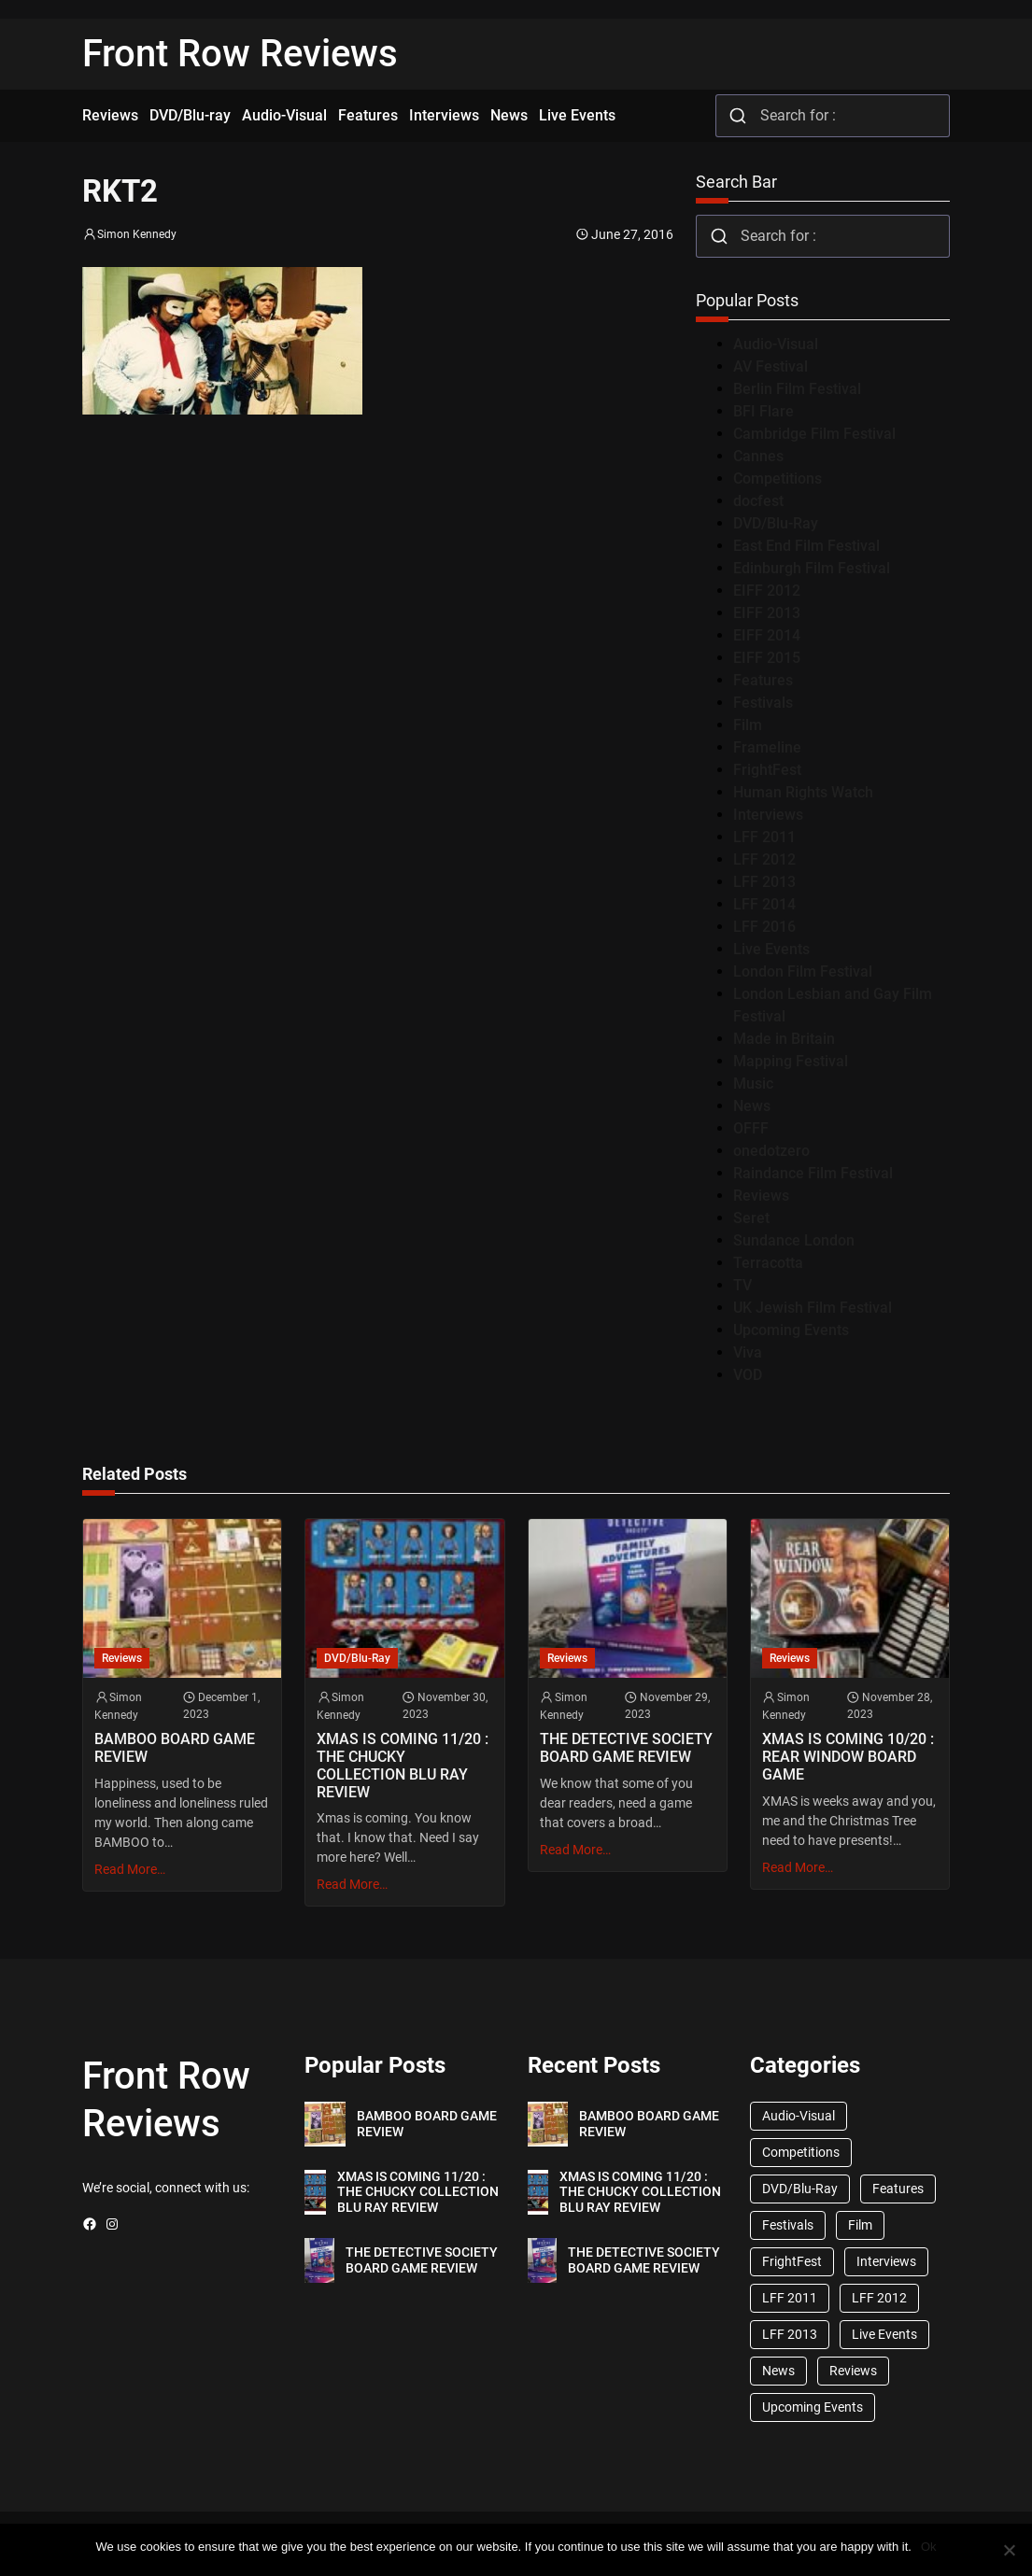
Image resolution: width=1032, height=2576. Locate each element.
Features (763, 680)
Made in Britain (784, 1039)
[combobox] (832, 115)
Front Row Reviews (240, 54)
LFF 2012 (764, 859)
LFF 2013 (764, 882)
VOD (747, 1375)
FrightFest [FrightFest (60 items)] (792, 2261)
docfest (758, 501)
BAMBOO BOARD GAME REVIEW (174, 1748)
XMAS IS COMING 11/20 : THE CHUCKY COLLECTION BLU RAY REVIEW (402, 1766)
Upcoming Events (791, 1330)
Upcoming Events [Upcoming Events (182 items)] (812, 2407)
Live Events (771, 949)
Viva (747, 1352)
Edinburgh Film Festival (811, 568)
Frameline (767, 747)
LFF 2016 (764, 927)
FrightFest (767, 770)
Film (747, 725)
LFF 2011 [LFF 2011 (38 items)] (789, 2297)
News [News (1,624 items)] (778, 2370)
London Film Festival (802, 971)
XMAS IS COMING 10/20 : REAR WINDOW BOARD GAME (848, 1757)
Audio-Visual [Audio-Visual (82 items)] (798, 2115)
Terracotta (768, 1263)
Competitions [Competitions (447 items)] (801, 2152)
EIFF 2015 (766, 658)
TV (742, 1285)
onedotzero (771, 1151)
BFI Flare (763, 411)
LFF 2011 (764, 837)
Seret (751, 1218)
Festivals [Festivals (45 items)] (787, 2224)
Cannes (758, 456)
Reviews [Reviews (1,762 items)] (853, 2370)
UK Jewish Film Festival (812, 1307)
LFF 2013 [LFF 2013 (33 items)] (789, 2334)
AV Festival (770, 366)
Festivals (763, 702)
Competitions (777, 478)
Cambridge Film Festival (814, 434)
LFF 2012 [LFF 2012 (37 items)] (879, 2297)
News (751, 1106)
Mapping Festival (790, 1061)
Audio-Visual (775, 344)
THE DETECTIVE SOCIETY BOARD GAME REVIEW (626, 1748)
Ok (929, 2547)
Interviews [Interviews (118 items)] (886, 2261)
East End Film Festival (806, 546)
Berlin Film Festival (797, 389)
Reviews (761, 1195)
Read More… (129, 1869)
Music (753, 1083)
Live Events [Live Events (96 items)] (884, 2334)
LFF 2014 (764, 904)
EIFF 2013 (766, 613)
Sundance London (794, 1240)
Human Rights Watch (803, 792)
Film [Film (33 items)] (860, 2224)
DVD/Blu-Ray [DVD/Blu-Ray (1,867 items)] (800, 2188)
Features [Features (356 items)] (898, 2188)
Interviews (768, 814)
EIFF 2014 (766, 635)
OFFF (751, 1128)
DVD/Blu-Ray (775, 523)
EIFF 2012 (766, 590)
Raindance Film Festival (813, 1173)
